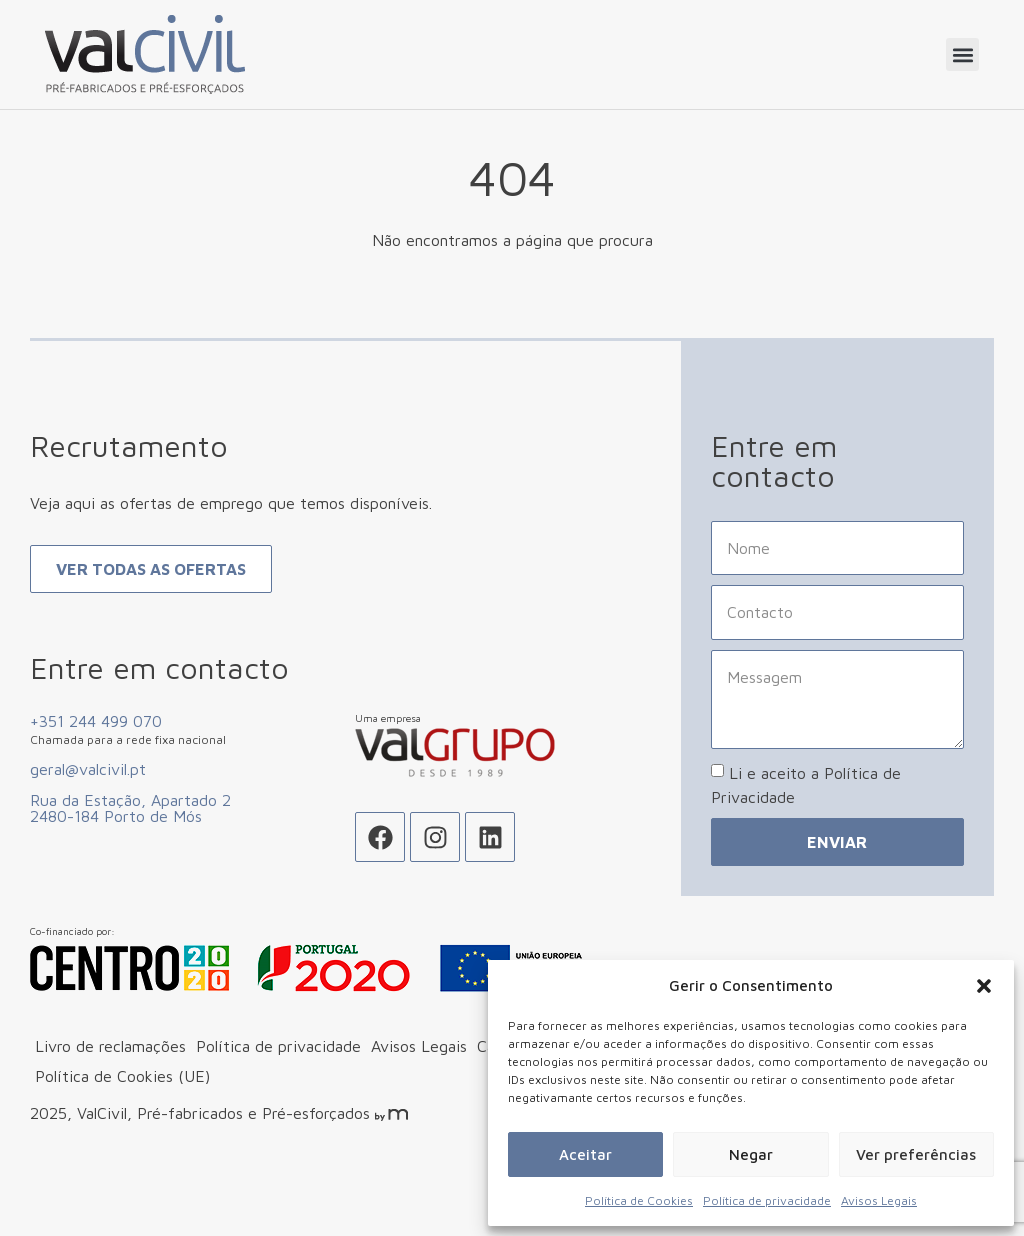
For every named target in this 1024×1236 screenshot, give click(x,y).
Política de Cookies (639, 1200)
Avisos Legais (879, 1200)
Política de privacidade (767, 1200)
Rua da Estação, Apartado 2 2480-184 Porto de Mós (130, 854)
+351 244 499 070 (96, 767)
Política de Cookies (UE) (122, 1122)
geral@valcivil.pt (88, 815)
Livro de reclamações (110, 1092)
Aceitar (585, 1154)
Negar (751, 1154)
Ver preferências (916, 1154)
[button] (984, 986)
